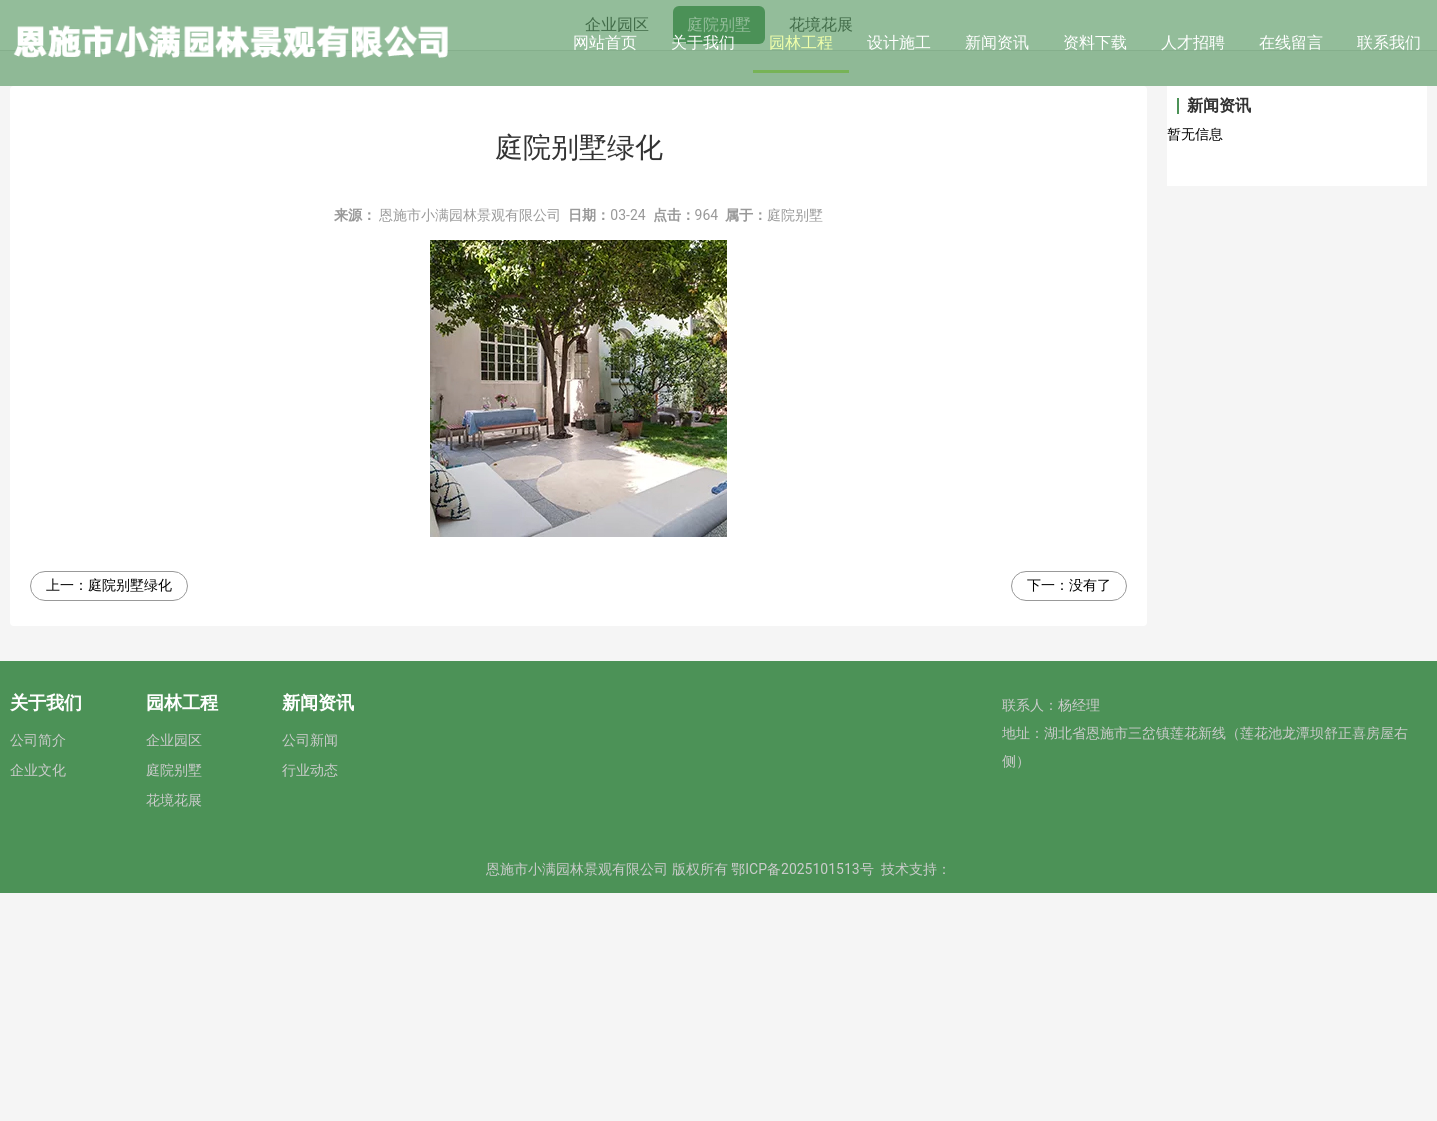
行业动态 (310, 998)
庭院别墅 (719, 251)
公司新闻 (310, 968)
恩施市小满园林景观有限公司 (470, 443)
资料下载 (1095, 42)
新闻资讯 (997, 42)
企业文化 (38, 998)
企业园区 (617, 251)
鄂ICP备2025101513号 (802, 1097)
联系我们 (1389, 42)
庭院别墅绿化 (130, 813)
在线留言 (1291, 42)
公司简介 (38, 968)
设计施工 (899, 42)
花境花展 (821, 251)
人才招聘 (1193, 42)
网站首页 (605, 42)
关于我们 (703, 42)
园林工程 (801, 42)
